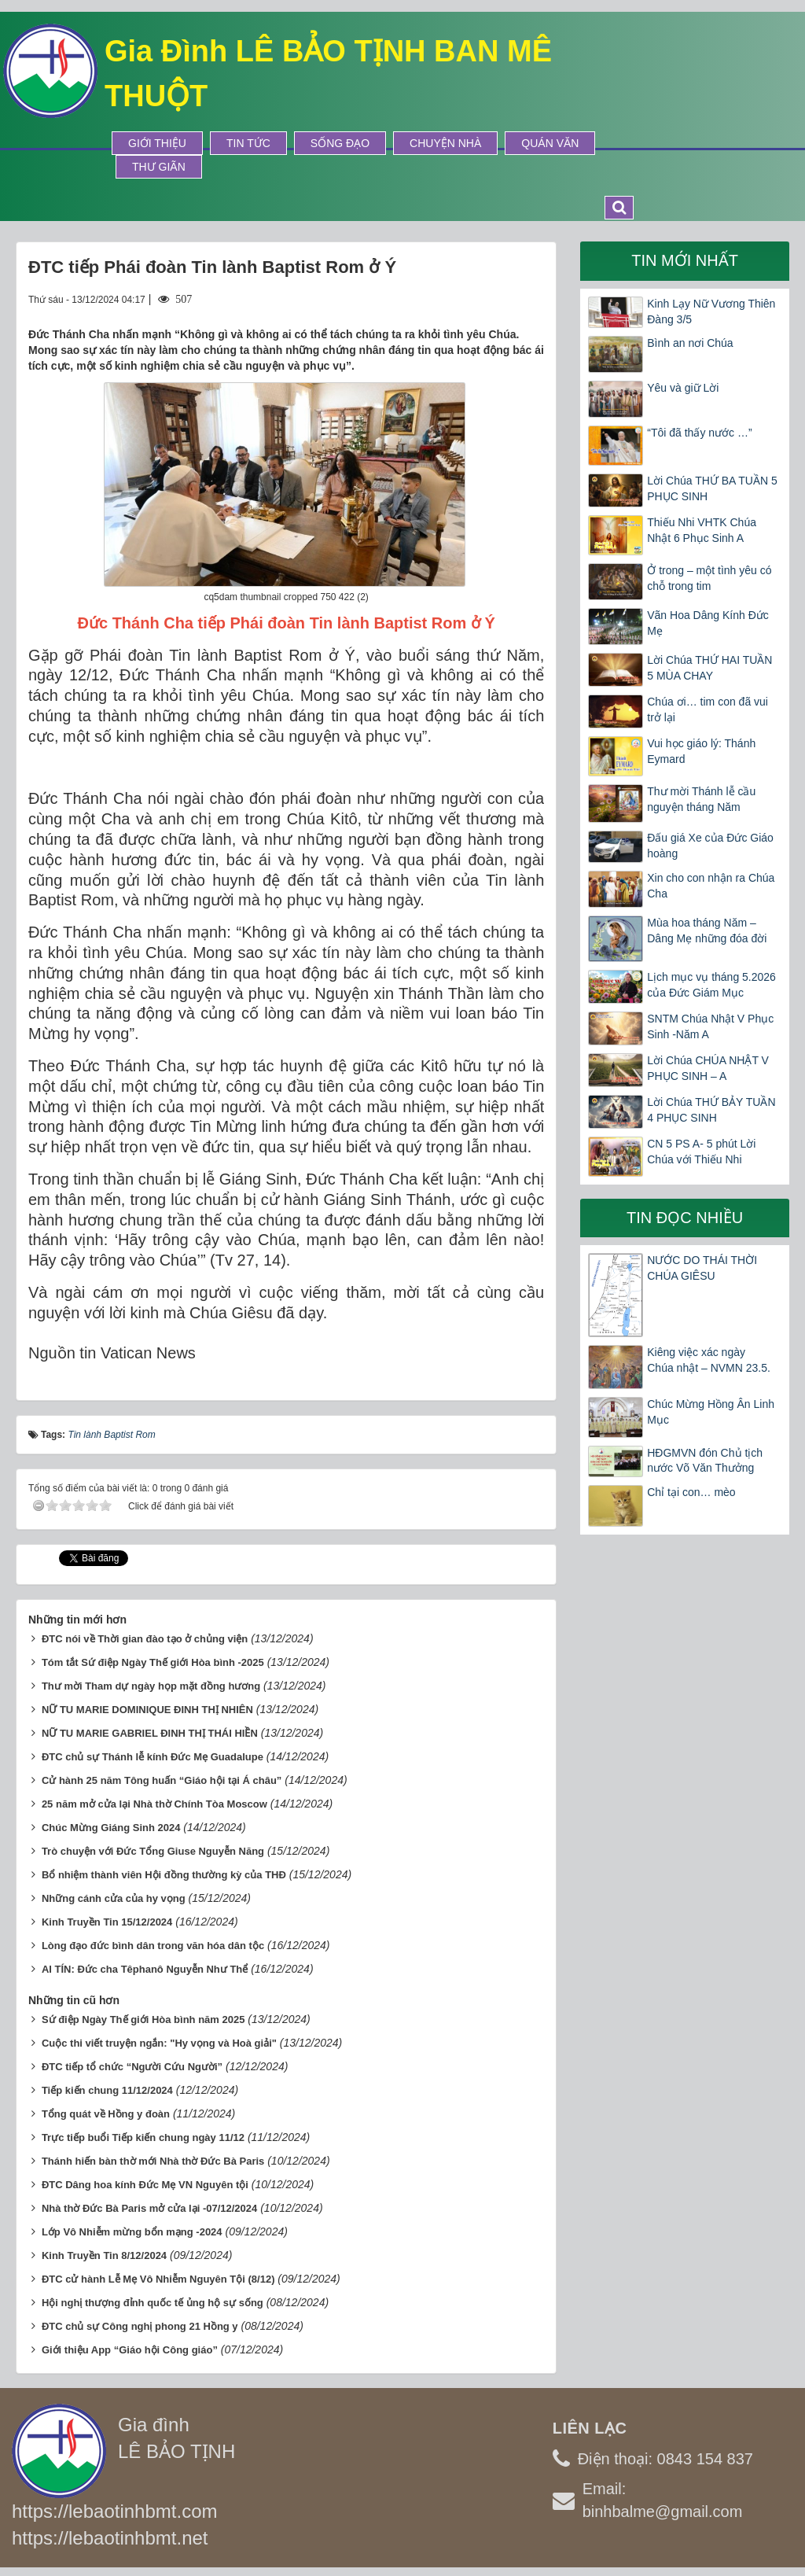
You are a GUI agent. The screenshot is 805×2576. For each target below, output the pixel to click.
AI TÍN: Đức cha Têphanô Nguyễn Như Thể (145, 1964)
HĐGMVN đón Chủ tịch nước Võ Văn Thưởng (705, 1460)
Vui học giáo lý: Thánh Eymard (701, 751)
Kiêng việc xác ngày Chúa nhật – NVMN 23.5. (708, 1360)
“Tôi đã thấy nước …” (699, 432)
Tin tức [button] (248, 143)
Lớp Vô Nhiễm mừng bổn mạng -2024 (132, 2227)
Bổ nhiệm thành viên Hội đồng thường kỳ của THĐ (164, 1870)
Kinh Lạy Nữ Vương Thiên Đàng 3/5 (711, 311)
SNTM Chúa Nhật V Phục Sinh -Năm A (710, 1026)
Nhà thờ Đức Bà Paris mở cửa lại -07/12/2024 (149, 2203)
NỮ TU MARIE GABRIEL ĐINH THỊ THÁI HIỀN (150, 1728)
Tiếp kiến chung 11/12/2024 (107, 2085)
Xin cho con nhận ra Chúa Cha (710, 886)
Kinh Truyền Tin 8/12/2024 (104, 2251)
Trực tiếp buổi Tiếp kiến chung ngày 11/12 (143, 2133)
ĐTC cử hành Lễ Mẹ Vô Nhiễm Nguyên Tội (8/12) (158, 2274)
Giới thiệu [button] (157, 143)
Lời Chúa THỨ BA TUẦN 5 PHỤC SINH (712, 488)
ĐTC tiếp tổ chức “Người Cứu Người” (132, 2062)
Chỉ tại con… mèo (691, 1492)
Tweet (73, 1557)
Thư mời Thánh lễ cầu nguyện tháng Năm (701, 799)
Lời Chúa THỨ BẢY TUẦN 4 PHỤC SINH (711, 1110)
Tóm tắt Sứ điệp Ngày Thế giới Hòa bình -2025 (153, 1658)
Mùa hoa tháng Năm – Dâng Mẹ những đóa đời (706, 930)
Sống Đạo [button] (340, 143)
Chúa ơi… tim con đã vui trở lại (707, 709)
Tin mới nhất (684, 260)
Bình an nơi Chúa (690, 343)
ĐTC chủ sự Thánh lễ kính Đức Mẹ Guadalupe (152, 1752)
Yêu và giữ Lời (683, 387)
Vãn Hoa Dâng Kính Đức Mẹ (708, 623)
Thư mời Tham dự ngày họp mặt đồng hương (151, 1681)
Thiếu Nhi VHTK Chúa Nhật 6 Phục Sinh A (701, 530)
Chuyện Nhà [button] (445, 143)
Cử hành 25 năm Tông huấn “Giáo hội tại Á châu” (161, 1776)
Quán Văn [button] (550, 143)
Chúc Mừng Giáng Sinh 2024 (111, 1823)
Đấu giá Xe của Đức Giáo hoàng (710, 845)
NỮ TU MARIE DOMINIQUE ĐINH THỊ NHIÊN (147, 1705)
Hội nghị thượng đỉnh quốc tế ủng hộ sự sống (152, 2298)
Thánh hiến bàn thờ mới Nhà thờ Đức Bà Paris (153, 2156)
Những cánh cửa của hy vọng (114, 1894)
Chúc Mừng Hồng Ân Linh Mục (710, 1412)
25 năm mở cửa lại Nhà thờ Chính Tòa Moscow (154, 1799)
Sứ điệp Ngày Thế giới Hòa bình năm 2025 (143, 2015)
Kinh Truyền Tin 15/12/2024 (107, 1917)
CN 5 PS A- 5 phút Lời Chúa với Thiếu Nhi (701, 1151)
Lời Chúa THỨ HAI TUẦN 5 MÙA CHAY (709, 668)
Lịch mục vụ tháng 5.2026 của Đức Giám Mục (711, 985)
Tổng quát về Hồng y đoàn (106, 2109)
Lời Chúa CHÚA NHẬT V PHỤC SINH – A (708, 1068)
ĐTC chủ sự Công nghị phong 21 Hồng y (140, 2321)
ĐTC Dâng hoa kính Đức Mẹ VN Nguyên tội (145, 2180)
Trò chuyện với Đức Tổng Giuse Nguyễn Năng (153, 1846)
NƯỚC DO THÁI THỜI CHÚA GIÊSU (702, 1268)
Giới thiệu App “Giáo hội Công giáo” (130, 2345)
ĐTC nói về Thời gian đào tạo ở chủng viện (145, 1634)
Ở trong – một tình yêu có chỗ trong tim (709, 578)
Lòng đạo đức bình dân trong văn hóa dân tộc (153, 1941)
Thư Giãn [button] (159, 166)
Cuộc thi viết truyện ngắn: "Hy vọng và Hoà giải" (159, 2038)
